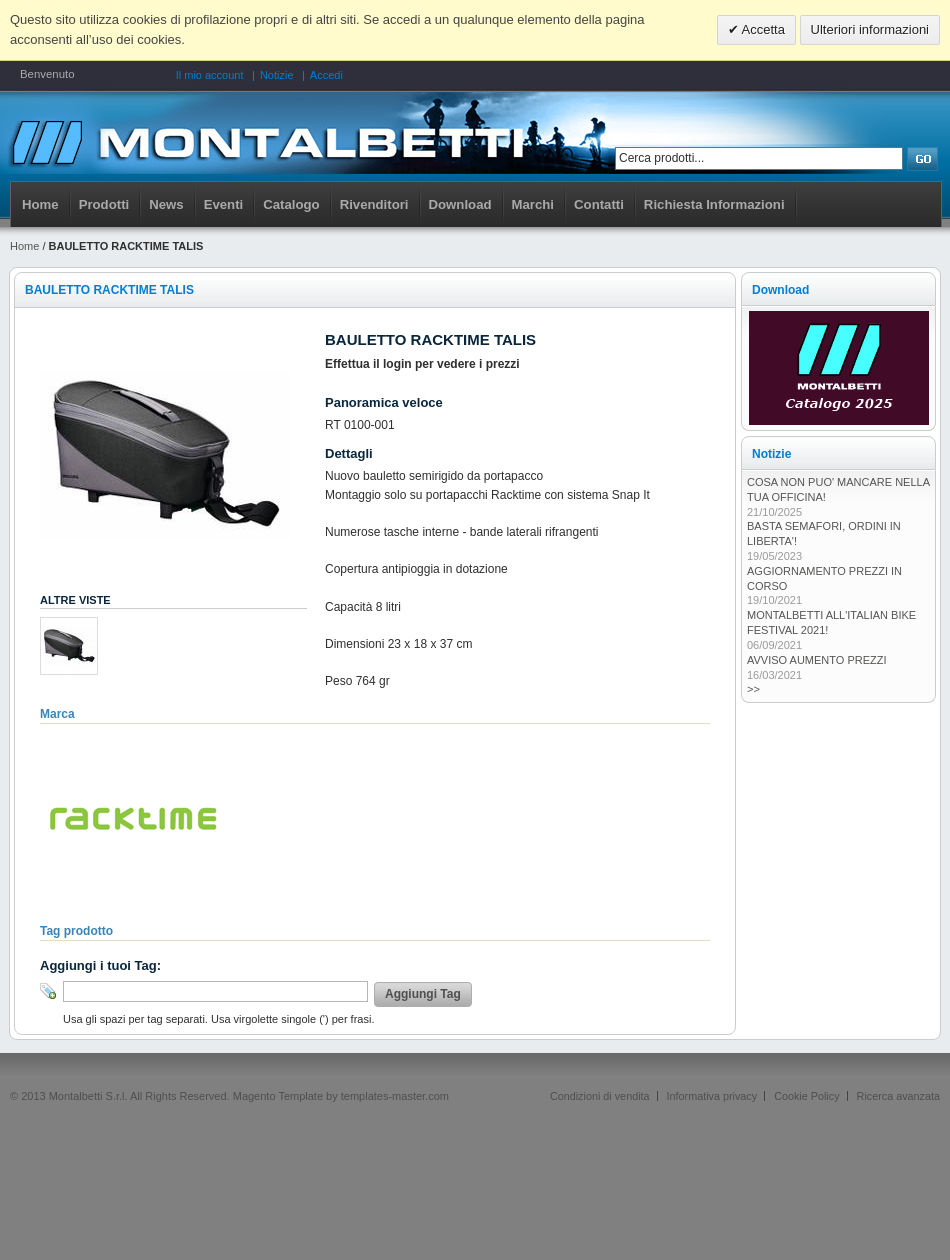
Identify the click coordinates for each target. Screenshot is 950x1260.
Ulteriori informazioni (870, 29)
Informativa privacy (712, 1096)
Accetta (762, 29)
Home (40, 204)
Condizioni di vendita (600, 1096)
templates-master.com (395, 1096)
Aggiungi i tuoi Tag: (100, 965)
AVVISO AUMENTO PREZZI (817, 660)
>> (753, 689)
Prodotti (104, 204)
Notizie (277, 75)
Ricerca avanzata (898, 1096)
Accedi (326, 75)
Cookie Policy (806, 1096)
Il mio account (210, 75)
